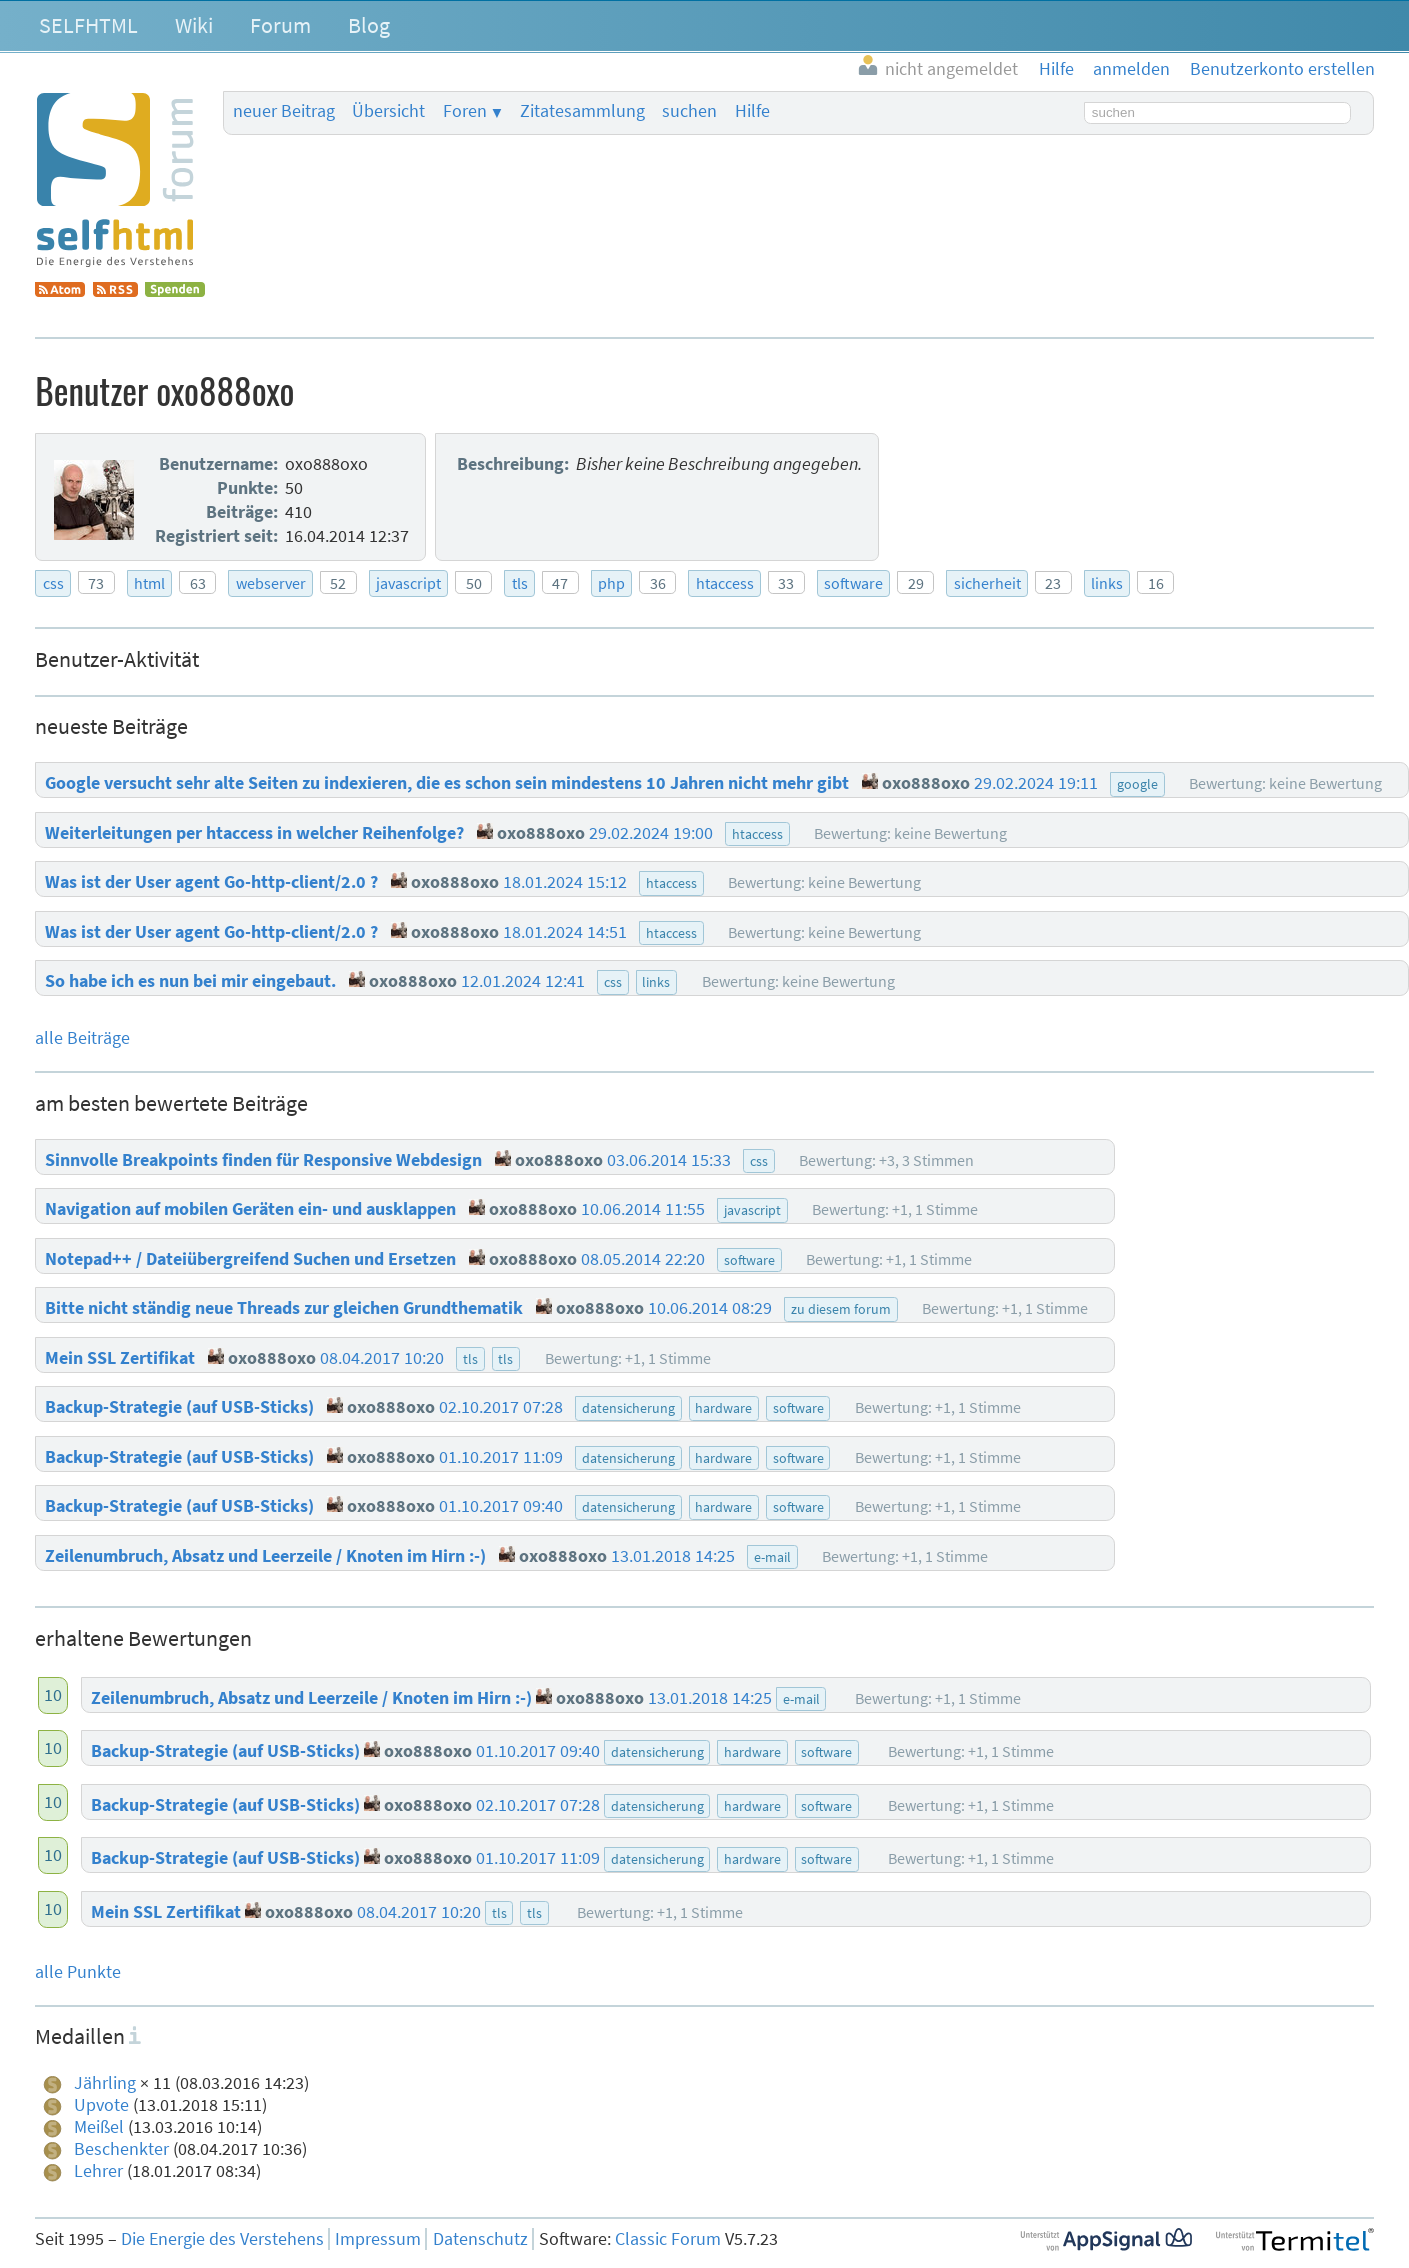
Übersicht (388, 111)
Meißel (99, 2127)
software (853, 583)
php (611, 583)
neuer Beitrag (284, 111)
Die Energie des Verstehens (222, 2239)
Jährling (105, 2083)
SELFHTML (88, 25)
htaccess (725, 583)
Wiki (194, 25)
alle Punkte (78, 1972)
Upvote (101, 2105)
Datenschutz (480, 2239)
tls (520, 583)
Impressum (378, 2239)
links (1107, 583)
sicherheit (987, 583)
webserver (271, 583)
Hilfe (752, 111)
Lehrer (98, 2171)
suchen (689, 111)
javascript (408, 583)
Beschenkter (121, 2149)
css (53, 583)
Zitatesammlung (582, 111)
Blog (369, 25)
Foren (465, 111)
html (149, 583)
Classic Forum (668, 2239)
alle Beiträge (82, 1038)
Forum (280, 25)
